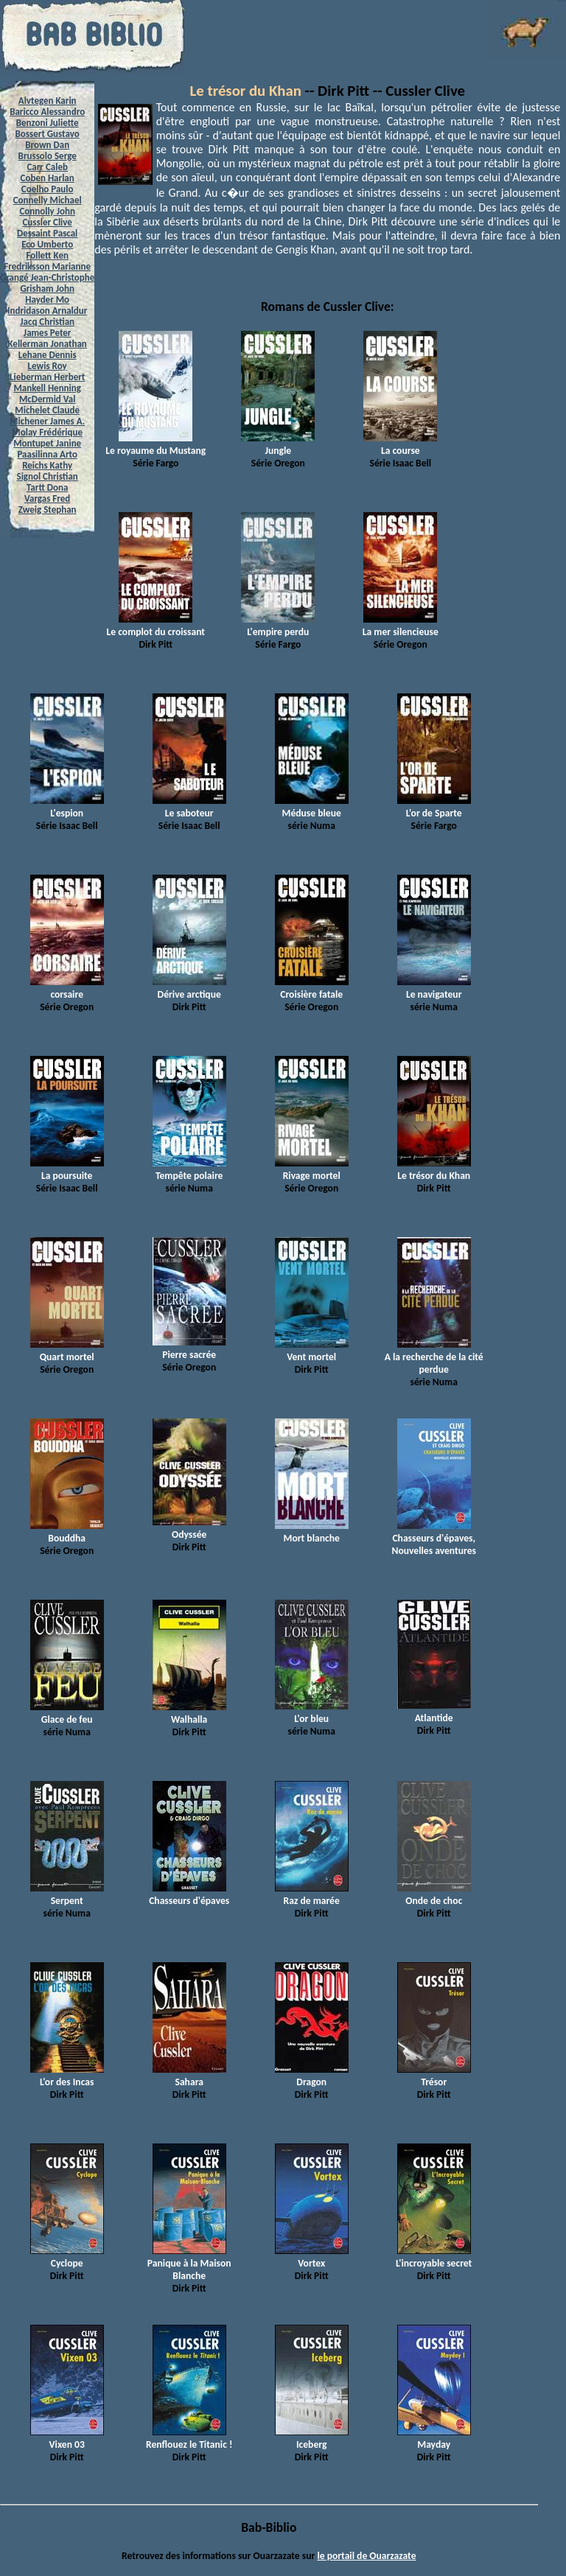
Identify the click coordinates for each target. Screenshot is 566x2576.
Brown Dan (47, 144)
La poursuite (67, 1169)
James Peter (47, 332)
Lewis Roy (47, 365)
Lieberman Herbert (47, 376)
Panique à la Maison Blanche (189, 2263)
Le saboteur (189, 806)
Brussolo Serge (47, 155)
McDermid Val (47, 399)
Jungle (278, 444)
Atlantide (434, 1711)
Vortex (312, 2256)
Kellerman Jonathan (47, 343)
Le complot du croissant (156, 625)
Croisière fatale (312, 988)
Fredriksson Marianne (47, 266)
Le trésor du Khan (245, 90)
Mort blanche (312, 1531)
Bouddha (67, 1531)
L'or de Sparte (434, 806)
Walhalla (189, 1713)
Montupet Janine (47, 443)
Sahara (189, 2075)
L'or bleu (312, 1712)
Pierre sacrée (189, 1348)
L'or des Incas (67, 2075)
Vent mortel (312, 1350)
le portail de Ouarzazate (366, 2555)
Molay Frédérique (47, 432)
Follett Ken (47, 255)
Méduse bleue (312, 806)
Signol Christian (47, 476)
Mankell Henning (47, 387)
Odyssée (189, 1528)
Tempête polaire (189, 1169)
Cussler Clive (46, 222)
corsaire (67, 988)
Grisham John (47, 288)
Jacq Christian (47, 321)
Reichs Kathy (47, 465)
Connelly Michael (47, 200)
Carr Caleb (47, 166)
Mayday (434, 2438)
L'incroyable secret (434, 2256)
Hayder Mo (47, 299)
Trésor (434, 2075)
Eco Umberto (47, 244)
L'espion (67, 806)
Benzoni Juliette (47, 122)
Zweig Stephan (47, 509)
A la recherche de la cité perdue (434, 1357)
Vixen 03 (67, 2438)
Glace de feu (67, 1713)
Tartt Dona (48, 487)
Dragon (312, 2075)
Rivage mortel (312, 1169)
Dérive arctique (189, 988)
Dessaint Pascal (47, 233)
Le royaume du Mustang (155, 444)
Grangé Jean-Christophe (47, 277)
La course (400, 444)
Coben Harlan (47, 177)
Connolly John (47, 211)
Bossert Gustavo (47, 133)
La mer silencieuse (401, 625)
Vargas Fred (47, 498)
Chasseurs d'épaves (189, 1894)
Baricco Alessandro (47, 111)
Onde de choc (434, 1894)
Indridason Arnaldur (47, 310)
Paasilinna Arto (47, 454)
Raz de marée (312, 1894)
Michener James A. (47, 421)
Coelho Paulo (47, 189)
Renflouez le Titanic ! (189, 2438)
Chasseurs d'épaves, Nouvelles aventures (433, 1538)
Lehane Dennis (47, 354)
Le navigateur (434, 988)
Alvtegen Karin (47, 100)
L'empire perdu (278, 625)
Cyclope (67, 2256)
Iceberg (312, 2438)
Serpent (67, 1894)
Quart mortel (67, 1350)
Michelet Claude (47, 410)
